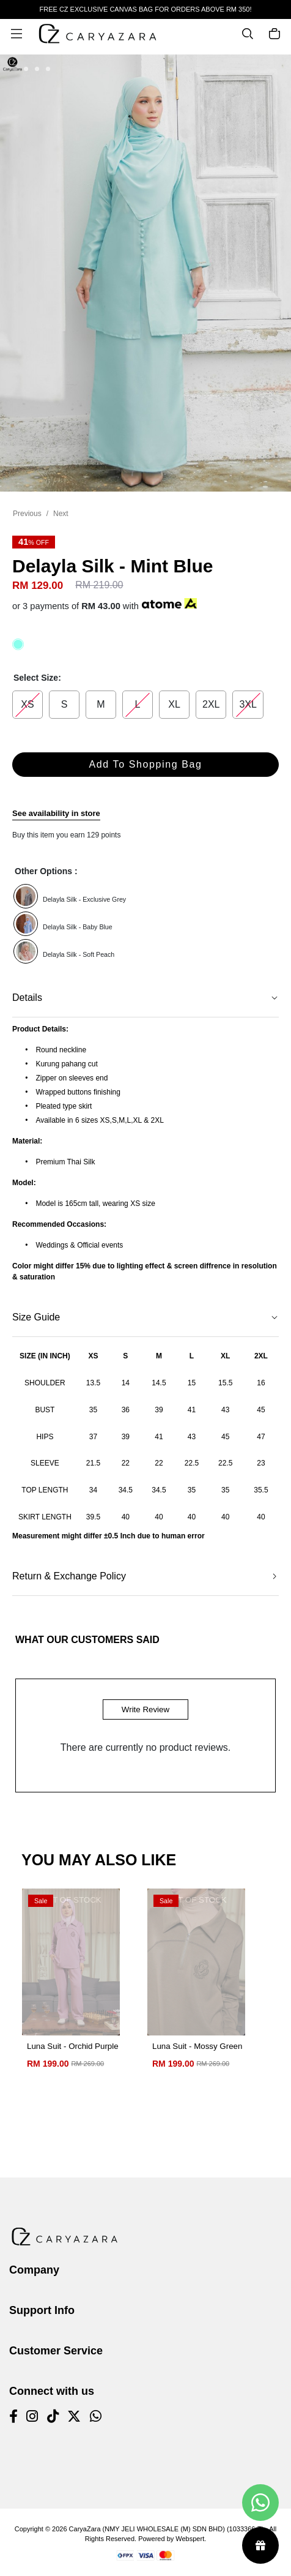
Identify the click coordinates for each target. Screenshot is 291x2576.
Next (60, 513)
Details (27, 997)
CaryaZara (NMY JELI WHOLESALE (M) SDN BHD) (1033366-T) (166, 2529)
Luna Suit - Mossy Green (197, 2046)
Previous (27, 513)
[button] (14, 70)
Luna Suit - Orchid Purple (73, 2046)
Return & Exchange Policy (69, 1576)
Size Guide (36, 1317)
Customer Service (56, 2351)
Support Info (42, 2310)
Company (34, 2270)
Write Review (145, 1709)
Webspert (189, 2538)
